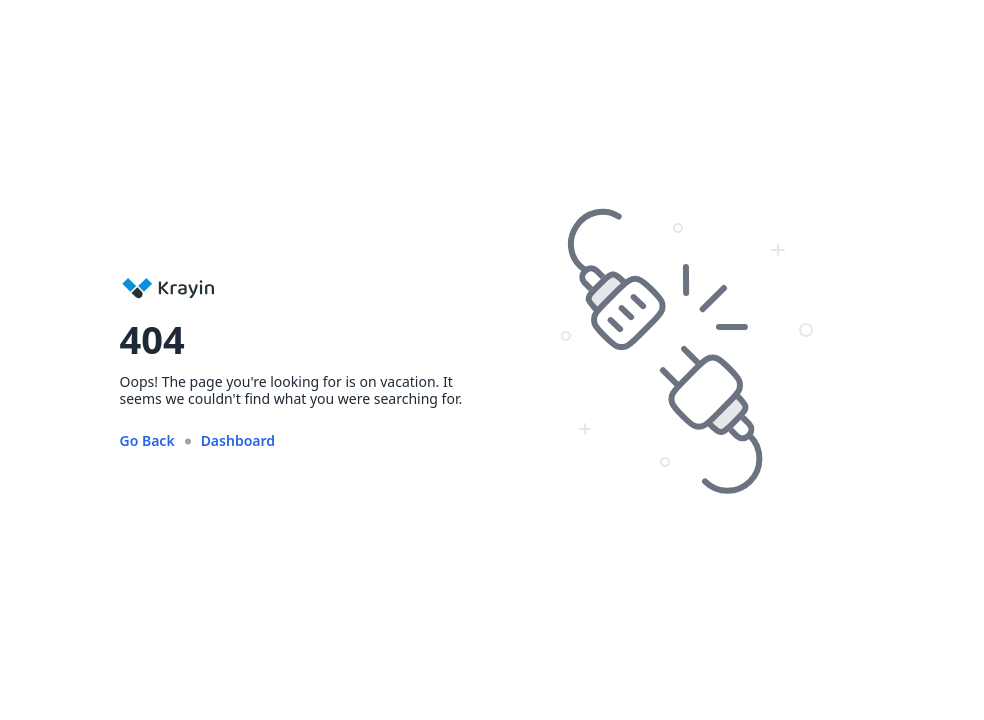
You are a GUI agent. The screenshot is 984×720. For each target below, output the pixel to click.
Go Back (147, 440)
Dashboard (238, 440)
